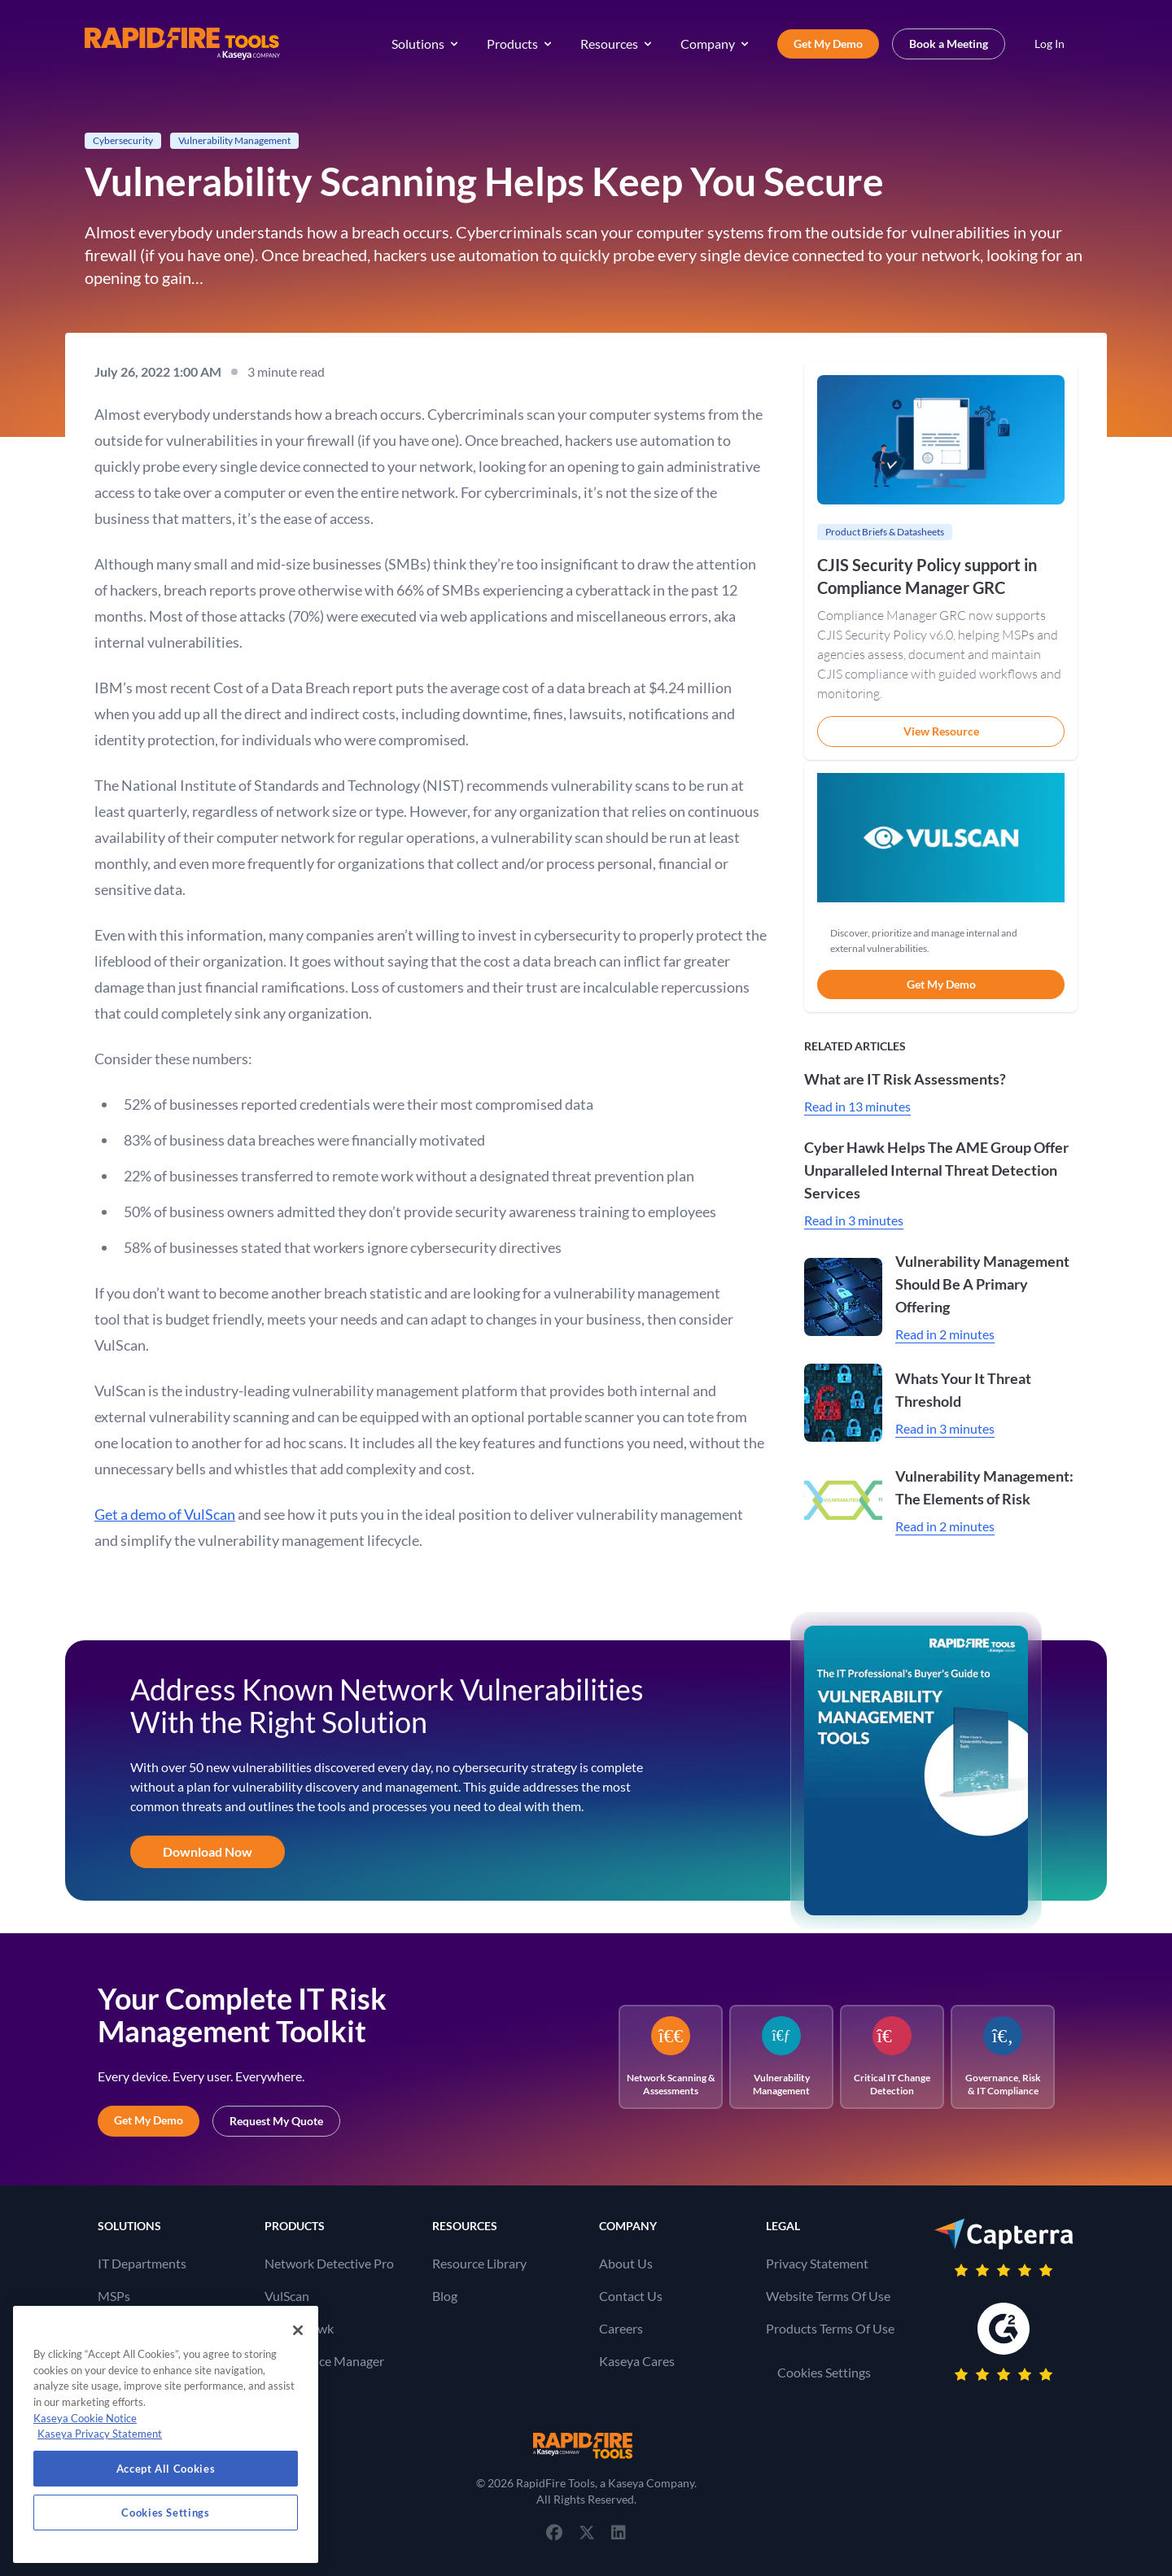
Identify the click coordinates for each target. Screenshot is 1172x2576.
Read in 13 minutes (857, 1106)
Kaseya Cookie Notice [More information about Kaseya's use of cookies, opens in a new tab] (85, 2418)
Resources (617, 43)
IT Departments (142, 2263)
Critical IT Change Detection (892, 2056)
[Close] (298, 2330)
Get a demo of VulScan (164, 1514)
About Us (626, 2263)
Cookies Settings (824, 2372)
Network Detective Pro (329, 2263)
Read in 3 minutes (853, 1220)
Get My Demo (828, 43)
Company (715, 43)
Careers (621, 2328)
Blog (444, 2295)
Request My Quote (276, 2121)
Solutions (426, 43)
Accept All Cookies (166, 2468)
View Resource (941, 731)
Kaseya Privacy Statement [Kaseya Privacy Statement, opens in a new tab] (99, 2433)
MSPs (114, 2295)
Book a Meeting (948, 43)
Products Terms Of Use (830, 2328)
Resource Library (479, 2263)
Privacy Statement (817, 2263)
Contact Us (631, 2295)
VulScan (287, 2295)
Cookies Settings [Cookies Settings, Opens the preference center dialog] (165, 2512)
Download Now (207, 1851)
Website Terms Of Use (828, 2295)
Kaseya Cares (637, 2361)
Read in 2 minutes (945, 1334)
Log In (1049, 43)
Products (520, 43)
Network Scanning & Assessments (671, 2056)
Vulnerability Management (781, 2056)
